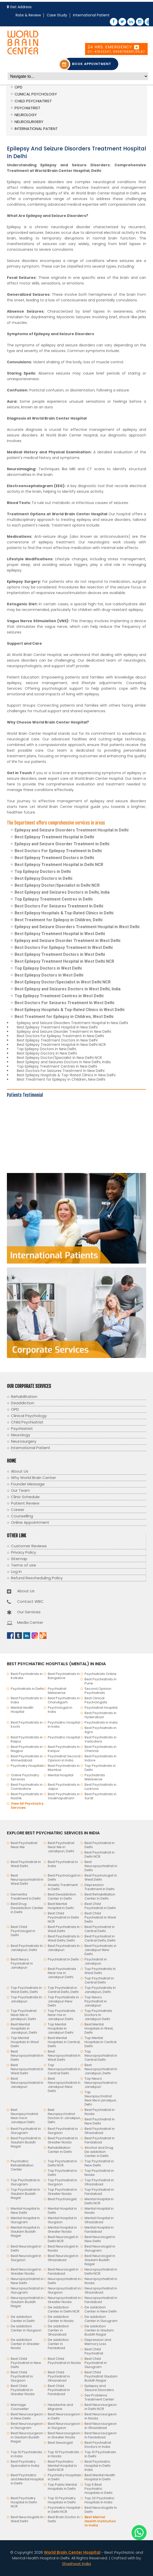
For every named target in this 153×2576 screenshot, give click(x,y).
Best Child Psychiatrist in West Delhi (100, 1917)
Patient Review (25, 1503)
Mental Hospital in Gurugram (25, 2220)
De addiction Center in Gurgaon (26, 2328)
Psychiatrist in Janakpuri (96, 1961)
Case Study (57, 15)
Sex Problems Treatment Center (99, 2397)
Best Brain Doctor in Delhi (64, 2519)
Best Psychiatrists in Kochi (27, 1724)
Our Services (29, 1612)
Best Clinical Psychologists (96, 1700)
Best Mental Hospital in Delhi (61, 1905)
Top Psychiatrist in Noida (99, 2172)
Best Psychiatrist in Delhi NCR (100, 1854)
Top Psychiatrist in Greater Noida (62, 2191)
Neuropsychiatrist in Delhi (64, 2280)
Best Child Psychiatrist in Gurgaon (22, 2376)
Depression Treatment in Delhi (99, 1886)
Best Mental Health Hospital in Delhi (100, 2477)
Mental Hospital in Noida (99, 2210)
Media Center (30, 1622)
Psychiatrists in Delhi (27, 1688)
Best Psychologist (62, 2199)
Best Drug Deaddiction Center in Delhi (27, 1907)
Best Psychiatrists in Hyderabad (100, 1715)
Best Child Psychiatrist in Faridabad (59, 2389)
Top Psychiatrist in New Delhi (99, 2163)
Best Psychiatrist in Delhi (100, 1844)
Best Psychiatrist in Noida (100, 2111)
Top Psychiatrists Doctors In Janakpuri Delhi (98, 2014)
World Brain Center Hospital (72, 2552)
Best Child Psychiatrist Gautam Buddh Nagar (101, 2376)
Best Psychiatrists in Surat (100, 1796)
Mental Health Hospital (22, 1709)
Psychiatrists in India (101, 1722)
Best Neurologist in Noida (63, 2248)
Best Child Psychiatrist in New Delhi (26, 2362)
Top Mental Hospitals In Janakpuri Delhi (60, 2028)
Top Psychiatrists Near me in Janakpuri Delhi (61, 2014)
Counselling (22, 1516)
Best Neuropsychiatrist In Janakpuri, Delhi (101, 2069)
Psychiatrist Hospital (101, 1707)
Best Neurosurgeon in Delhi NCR (101, 2406)
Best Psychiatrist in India (63, 1863)
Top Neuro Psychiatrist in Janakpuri (96, 2001)
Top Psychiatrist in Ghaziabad (99, 2182)
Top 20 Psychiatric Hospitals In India (99, 2500)
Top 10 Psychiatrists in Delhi (100, 2454)
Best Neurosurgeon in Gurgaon (64, 2425)
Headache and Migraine (60, 2406)
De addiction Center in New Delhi (101, 2309)
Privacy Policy (23, 1552)
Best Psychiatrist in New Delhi (100, 2121)
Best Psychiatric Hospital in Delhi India (98, 2465)
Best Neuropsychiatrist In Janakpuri (27, 2082)
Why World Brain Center (33, 1477)
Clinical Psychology (36, 94)
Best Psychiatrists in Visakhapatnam (64, 1796)
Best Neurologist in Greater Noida (26, 2271)
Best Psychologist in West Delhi (101, 1877)
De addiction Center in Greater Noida (25, 2343)
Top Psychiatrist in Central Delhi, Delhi (63, 1989)
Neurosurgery (29, 121)
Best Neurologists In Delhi (101, 2509)
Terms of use (23, 1565)
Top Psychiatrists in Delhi (100, 1767)
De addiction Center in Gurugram (101, 2318)
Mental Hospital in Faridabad (99, 2229)
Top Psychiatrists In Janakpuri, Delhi (100, 1989)
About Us (19, 1471)
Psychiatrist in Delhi (63, 1959)
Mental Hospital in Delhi (62, 2210)
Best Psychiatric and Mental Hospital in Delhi (27, 2479)
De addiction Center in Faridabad (58, 2343)
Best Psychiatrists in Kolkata (27, 1675)
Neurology (26, 114)
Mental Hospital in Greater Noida (62, 2229)
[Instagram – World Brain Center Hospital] (140, 22)
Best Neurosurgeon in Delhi (64, 2416)
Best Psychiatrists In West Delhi (64, 1928)
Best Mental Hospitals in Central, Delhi (64, 2041)
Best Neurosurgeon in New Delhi (27, 2416)
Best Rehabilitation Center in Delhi (100, 1896)
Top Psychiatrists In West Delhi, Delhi (26, 1989)
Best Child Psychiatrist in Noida (64, 2360)
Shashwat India (76, 2563)
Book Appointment (87, 64)
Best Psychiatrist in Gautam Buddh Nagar (26, 2142)
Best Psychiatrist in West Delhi (26, 1863)
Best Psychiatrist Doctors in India (98, 2444)
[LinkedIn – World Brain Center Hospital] (131, 22)
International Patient (91, 15)
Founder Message (28, 1484)
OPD (18, 87)
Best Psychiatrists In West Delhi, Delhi (64, 1938)
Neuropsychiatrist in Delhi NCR (101, 2271)
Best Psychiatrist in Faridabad (100, 2140)
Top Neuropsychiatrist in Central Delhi (101, 2055)
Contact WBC (30, 1601)
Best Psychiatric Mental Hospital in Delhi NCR (62, 2465)
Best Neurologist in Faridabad (63, 2271)
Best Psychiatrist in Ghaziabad (100, 2130)
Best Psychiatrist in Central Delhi (100, 1928)
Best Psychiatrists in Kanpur (64, 1748)
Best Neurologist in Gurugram (100, 2248)
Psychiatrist (27, 108)
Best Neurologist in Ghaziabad (63, 2257)
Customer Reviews (29, 1546)
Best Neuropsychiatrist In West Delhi (27, 1879)
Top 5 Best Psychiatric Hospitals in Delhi (98, 2488)
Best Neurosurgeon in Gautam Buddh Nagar (27, 2437)
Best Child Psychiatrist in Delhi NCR (63, 1917)
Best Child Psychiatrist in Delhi (100, 1905)
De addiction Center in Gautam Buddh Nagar (99, 2330)
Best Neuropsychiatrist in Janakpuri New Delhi (64, 2084)
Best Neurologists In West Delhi (27, 2519)
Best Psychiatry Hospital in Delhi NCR (24, 2502)
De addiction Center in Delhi (23, 2318)
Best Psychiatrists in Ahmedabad (27, 1758)
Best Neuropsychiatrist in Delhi (101, 1865)
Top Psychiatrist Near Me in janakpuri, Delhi (24, 2014)
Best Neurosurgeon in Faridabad (101, 2435)
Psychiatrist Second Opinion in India (64, 1758)
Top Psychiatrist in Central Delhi (99, 1980)
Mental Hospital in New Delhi (25, 2210)
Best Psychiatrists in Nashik (27, 1796)
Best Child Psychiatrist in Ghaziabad (59, 2376)
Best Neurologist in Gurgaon (26, 2257)
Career (17, 1509)
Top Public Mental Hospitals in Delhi (62, 2486)
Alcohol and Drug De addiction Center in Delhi (99, 2151)
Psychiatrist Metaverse (57, 1690)
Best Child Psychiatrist (94, 2351)
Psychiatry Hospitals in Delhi (64, 2477)
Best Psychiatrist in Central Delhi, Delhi (100, 1938)
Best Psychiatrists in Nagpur (27, 1748)
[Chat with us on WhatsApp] (139, 2532)
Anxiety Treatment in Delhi (63, 1886)
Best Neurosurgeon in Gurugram (27, 2425)
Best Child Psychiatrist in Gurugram (96, 2362)
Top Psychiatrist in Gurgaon (62, 2182)
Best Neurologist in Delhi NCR (63, 2238)
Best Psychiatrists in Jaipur (64, 1786)
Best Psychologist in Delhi (64, 1877)
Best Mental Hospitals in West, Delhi (99, 2028)
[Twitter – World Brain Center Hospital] (122, 22)
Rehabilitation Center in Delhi (60, 2149)
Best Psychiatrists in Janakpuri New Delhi (100, 1949)
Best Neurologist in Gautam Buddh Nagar (100, 2259)
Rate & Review (28, 15)
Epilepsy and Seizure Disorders (99, 2387)
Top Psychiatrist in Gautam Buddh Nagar (25, 2193)
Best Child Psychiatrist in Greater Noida (22, 2389)
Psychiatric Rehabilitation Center (22, 2165)
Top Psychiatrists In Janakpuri (26, 1999)
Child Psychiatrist (33, 101)
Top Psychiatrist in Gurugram (25, 2182)
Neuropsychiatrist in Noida (101, 2280)
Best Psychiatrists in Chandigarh (64, 1700)
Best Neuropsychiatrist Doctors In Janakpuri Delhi (64, 2116)
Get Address (21, 6)
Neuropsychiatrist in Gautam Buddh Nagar (27, 2301)
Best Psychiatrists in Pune (100, 1681)
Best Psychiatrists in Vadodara (100, 1739)
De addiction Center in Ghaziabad (58, 2330)
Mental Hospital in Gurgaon (62, 2220)
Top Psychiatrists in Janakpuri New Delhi (63, 2001)
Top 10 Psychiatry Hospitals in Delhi (62, 2500)
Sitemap (19, 1558)
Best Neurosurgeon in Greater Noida (64, 2435)
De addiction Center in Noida (61, 2318)
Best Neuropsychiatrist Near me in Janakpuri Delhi (24, 2116)
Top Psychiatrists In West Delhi (100, 1970)
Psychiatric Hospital (64, 1737)
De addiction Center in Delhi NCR (63, 2309)
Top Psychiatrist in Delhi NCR (62, 2163)
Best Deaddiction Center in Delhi (62, 1896)
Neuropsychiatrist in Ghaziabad (101, 2290)
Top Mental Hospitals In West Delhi (25, 2041)
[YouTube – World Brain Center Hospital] (148, 22)
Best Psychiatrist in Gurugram (26, 2130)
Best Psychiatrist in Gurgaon (63, 2130)
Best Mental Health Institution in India (100, 2521)
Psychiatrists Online (100, 1673)
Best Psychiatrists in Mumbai (64, 1767)
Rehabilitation (24, 1396)
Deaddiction (22, 1403)
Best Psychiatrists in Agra (100, 1729)
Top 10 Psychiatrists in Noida (63, 2454)
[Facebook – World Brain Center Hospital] (113, 22)
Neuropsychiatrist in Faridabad (101, 2299)
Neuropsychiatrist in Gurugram (27, 2290)
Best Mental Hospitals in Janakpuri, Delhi (24, 2028)
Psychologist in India (60, 1709)
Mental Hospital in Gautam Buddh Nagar (25, 2231)
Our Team (20, 1490)
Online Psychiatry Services (25, 1777)
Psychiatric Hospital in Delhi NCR (64, 2509)
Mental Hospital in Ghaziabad (99, 2220)
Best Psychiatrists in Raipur (27, 1739)
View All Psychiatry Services (27, 1805)
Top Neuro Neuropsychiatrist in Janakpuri (101, 2082)
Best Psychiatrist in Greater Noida (63, 2140)
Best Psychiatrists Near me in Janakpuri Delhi (62, 1972)
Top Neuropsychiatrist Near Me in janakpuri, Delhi (100, 2098)
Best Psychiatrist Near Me (24, 1844)
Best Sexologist (60, 2442)
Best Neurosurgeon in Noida (101, 2416)
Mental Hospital (60, 1775)
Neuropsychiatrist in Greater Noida (64, 2299)
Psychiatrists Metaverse (95, 1777)
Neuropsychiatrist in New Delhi (27, 2280)
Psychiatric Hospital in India (64, 1724)
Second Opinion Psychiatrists (98, 1690)
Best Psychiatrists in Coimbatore (27, 1786)
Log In (16, 1571)
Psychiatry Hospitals (27, 1765)
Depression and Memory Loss (98, 2341)
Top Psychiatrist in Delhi (62, 2172)
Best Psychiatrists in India (27, 1700)
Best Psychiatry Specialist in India (25, 2463)
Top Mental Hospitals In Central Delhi (100, 2041)
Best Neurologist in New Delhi (100, 2238)
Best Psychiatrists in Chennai (100, 1748)
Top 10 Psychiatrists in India (26, 2454)
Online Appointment (137, 62)
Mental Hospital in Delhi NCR (99, 2201)
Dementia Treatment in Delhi (26, 1896)
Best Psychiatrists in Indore (100, 1758)
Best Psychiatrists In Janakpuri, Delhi (27, 1947)
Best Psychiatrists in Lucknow (100, 1786)
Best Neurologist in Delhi (26, 2248)
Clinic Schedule (25, 1496)
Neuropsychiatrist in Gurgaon (64, 2290)
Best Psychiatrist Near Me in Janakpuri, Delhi (61, 1847)
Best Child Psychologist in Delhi (23, 1930)
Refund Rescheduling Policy (37, 1578)
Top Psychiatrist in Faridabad (99, 2191)
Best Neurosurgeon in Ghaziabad (101, 2425)
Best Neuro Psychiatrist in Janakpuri (22, 1963)
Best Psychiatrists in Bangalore (64, 1675)
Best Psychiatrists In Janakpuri (64, 1947)
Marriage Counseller (20, 2406)
